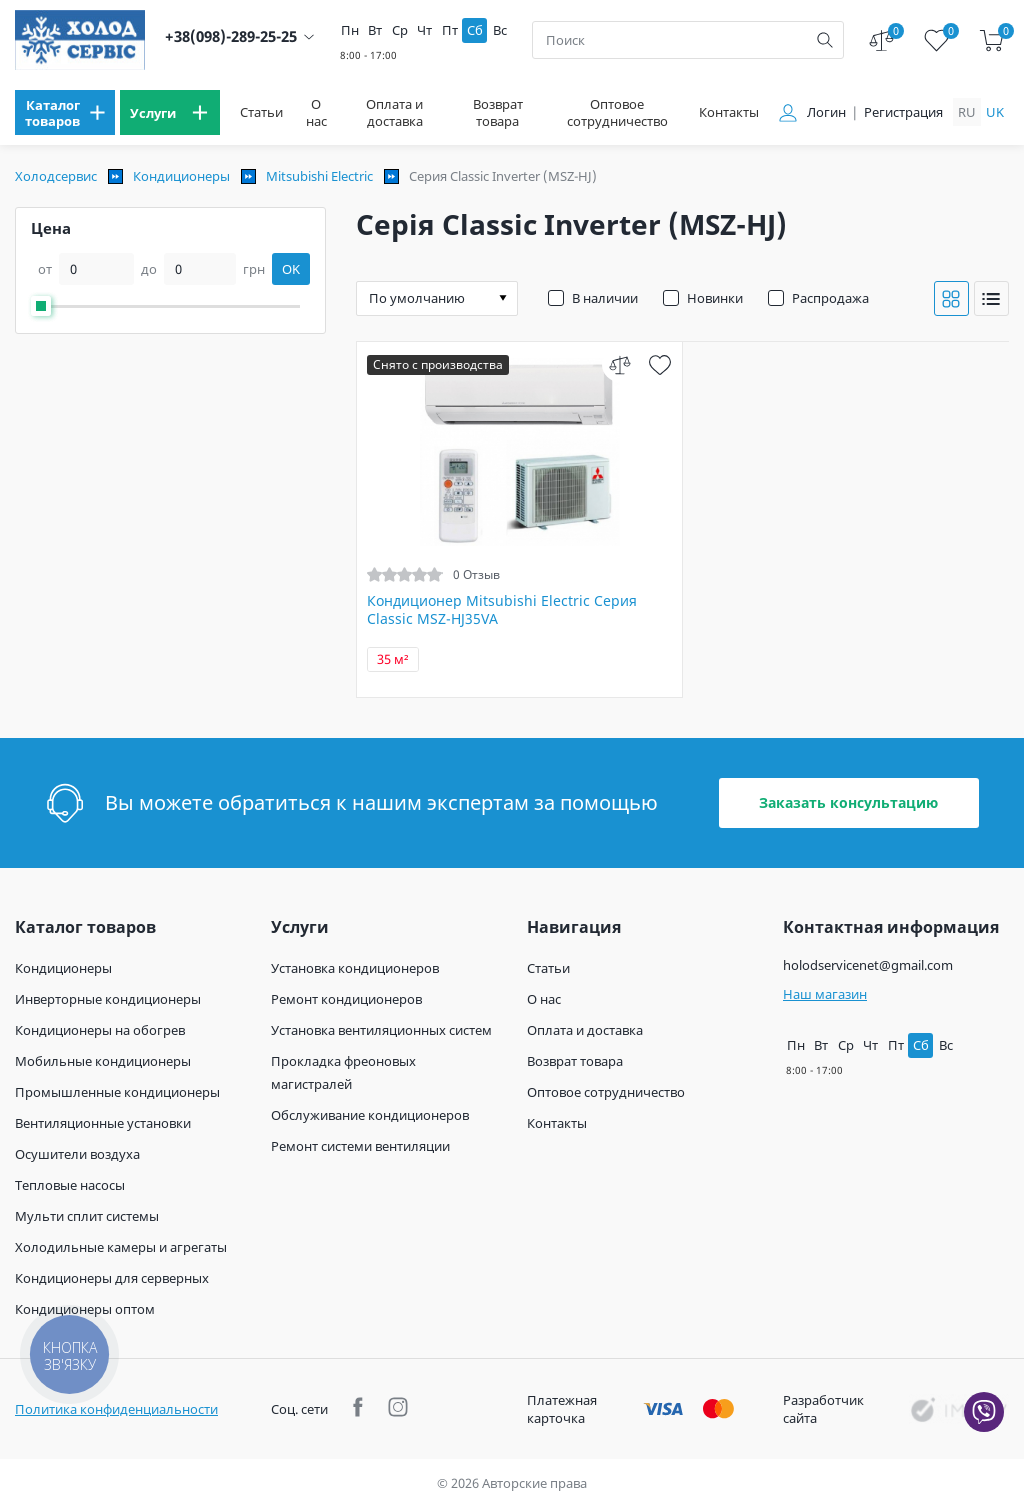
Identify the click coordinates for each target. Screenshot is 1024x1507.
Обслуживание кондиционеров (370, 1115)
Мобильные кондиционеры (103, 1061)
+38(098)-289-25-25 (231, 36)
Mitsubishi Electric (319, 176)
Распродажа (830, 298)
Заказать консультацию (848, 802)
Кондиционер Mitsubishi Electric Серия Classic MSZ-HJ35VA (502, 610)
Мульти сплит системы (87, 1216)
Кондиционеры (181, 176)
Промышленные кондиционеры (117, 1092)
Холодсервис (56, 176)
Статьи (261, 112)
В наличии (605, 298)
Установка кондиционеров (355, 968)
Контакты (729, 112)
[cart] (991, 40)
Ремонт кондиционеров (346, 999)
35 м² (393, 659)
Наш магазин (825, 994)
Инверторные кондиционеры (108, 999)
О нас (316, 113)
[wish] (659, 364)
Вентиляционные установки (103, 1123)
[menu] (65, 112)
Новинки (715, 298)
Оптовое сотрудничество (617, 113)
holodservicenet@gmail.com (868, 965)
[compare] (619, 364)
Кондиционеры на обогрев (100, 1030)
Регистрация (903, 112)
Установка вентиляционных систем (381, 1030)
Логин (826, 112)
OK (291, 269)
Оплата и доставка (394, 113)
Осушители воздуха (77, 1154)
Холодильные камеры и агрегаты (121, 1247)
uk (995, 112)
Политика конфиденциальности (116, 1409)
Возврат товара (498, 113)
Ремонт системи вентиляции (360, 1146)
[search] (825, 40)
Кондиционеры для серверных (112, 1278)
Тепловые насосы (70, 1185)
